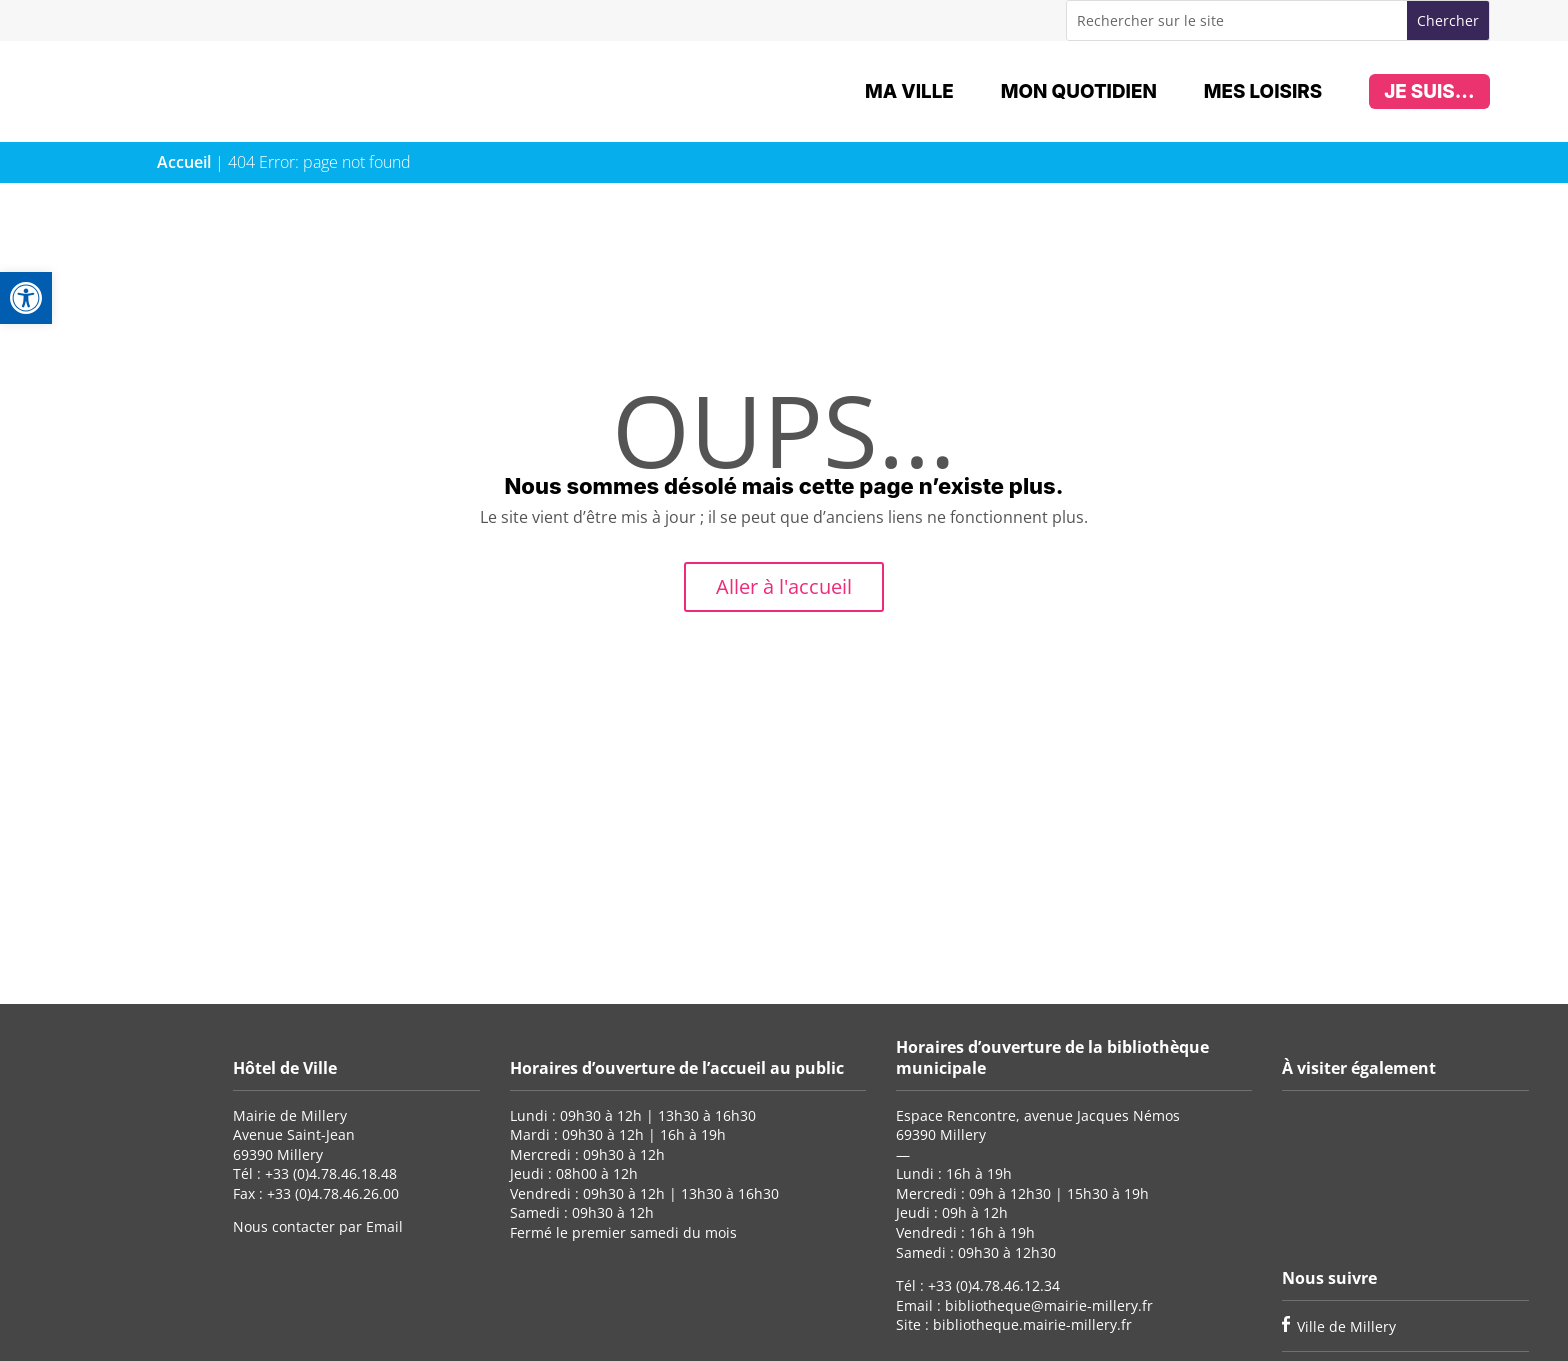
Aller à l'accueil (784, 586)
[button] (26, 298)
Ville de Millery (1346, 1326)
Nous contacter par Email (318, 1226)
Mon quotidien (1079, 91)
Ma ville (909, 91)
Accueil (184, 162)
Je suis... (1429, 91)
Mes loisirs (1263, 91)
